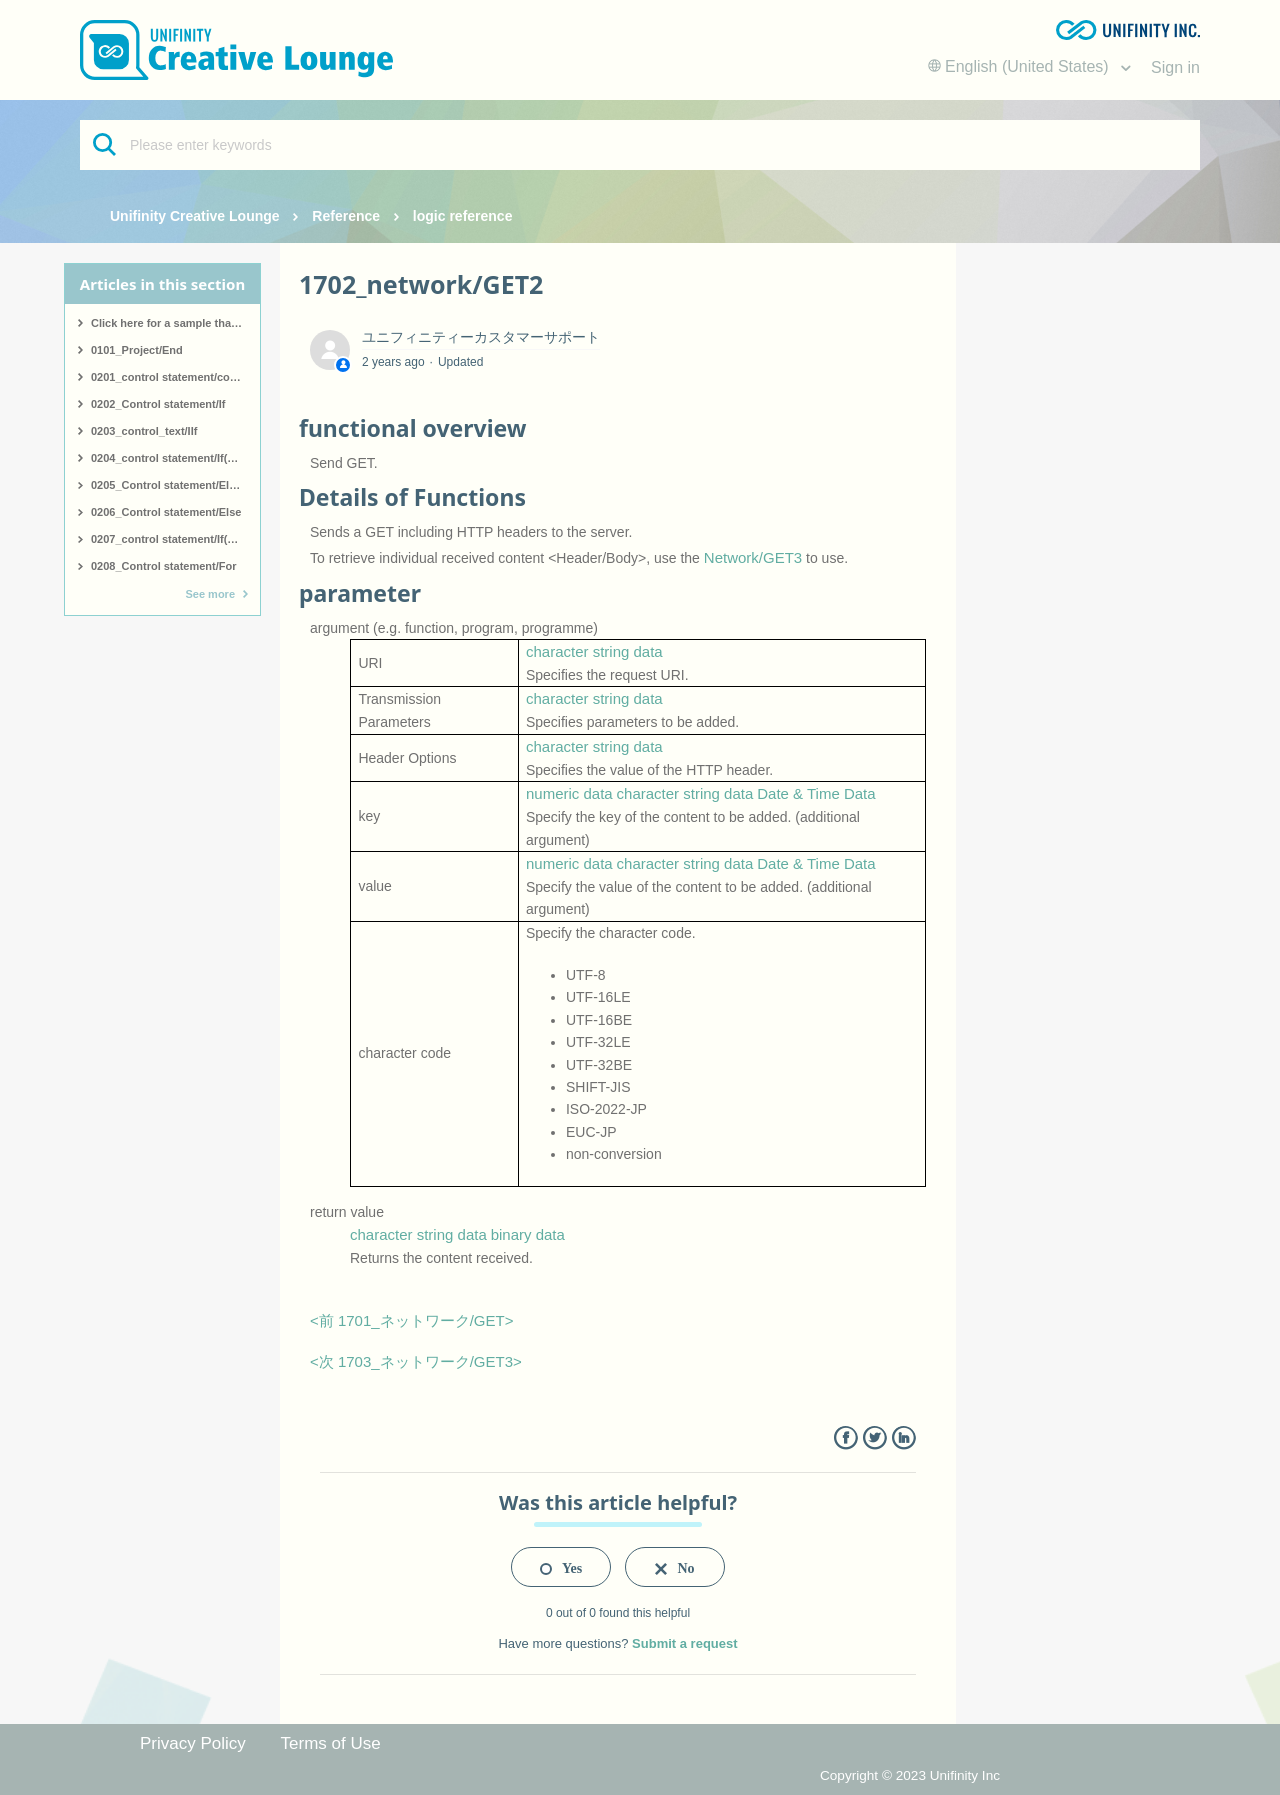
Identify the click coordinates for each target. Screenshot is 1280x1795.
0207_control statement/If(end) (171, 539)
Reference (346, 216)
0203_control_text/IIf (144, 431)
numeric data (569, 793)
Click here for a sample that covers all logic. (175, 323)
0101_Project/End (137, 350)
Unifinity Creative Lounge (195, 216)
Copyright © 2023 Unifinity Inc (910, 1775)
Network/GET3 (753, 557)
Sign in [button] (1175, 67)
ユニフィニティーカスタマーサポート (481, 337)
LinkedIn (903, 1438)
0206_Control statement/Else (166, 512)
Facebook (845, 1438)
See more (210, 594)
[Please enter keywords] (640, 145)
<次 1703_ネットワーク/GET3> (416, 1361)
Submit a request (684, 1643)
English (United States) (1021, 66)
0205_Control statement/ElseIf (169, 485)
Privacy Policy (193, 1743)
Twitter (874, 1438)
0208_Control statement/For (163, 566)
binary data (528, 1234)
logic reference (463, 216)
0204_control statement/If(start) (173, 458)
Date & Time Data (816, 793)
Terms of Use (331, 1743)
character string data (594, 651)
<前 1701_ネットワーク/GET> (411, 1320)
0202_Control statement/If (158, 404)
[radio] (561, 1567)
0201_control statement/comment (175, 377)
